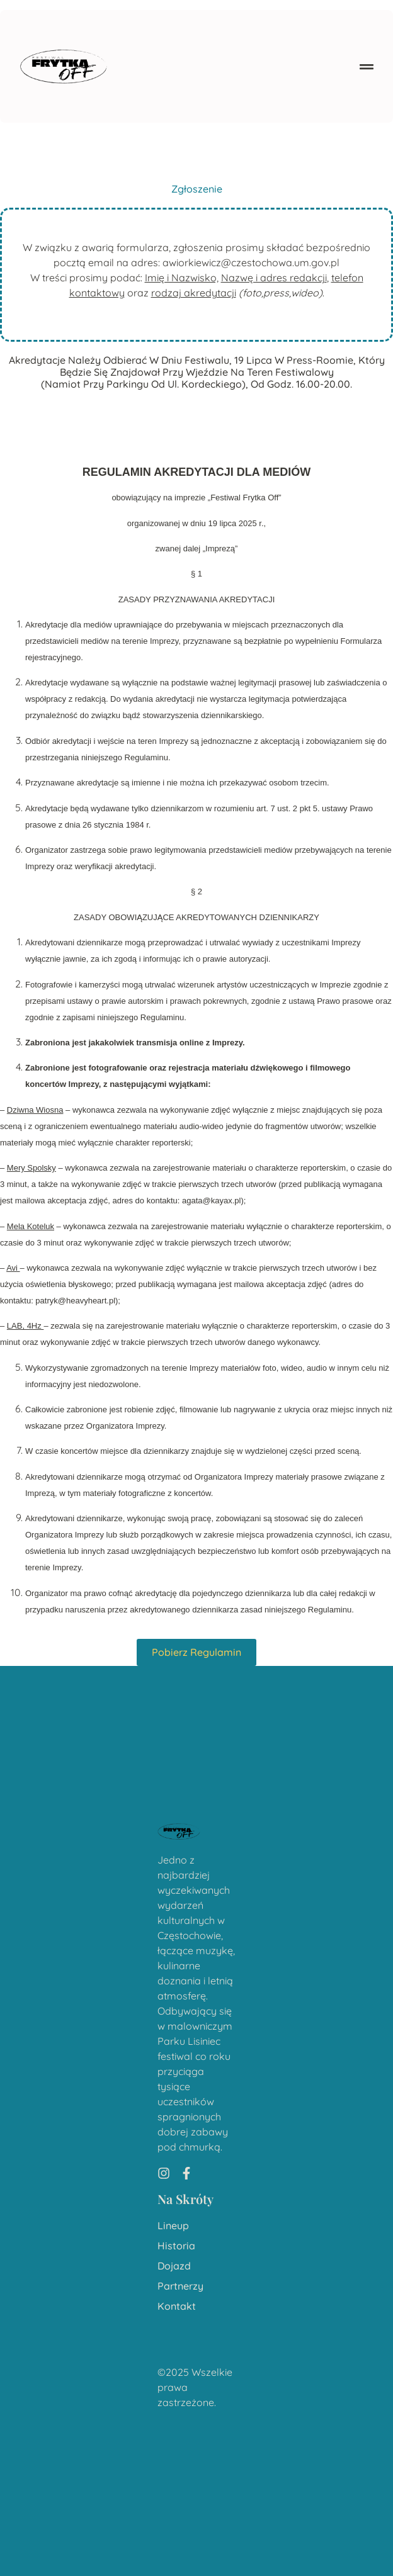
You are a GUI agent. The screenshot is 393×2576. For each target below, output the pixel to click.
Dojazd (174, 2266)
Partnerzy (180, 2286)
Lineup (173, 2226)
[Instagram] (163, 2173)
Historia (176, 2246)
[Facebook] (186, 2173)
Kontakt (176, 2306)
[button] (366, 66)
